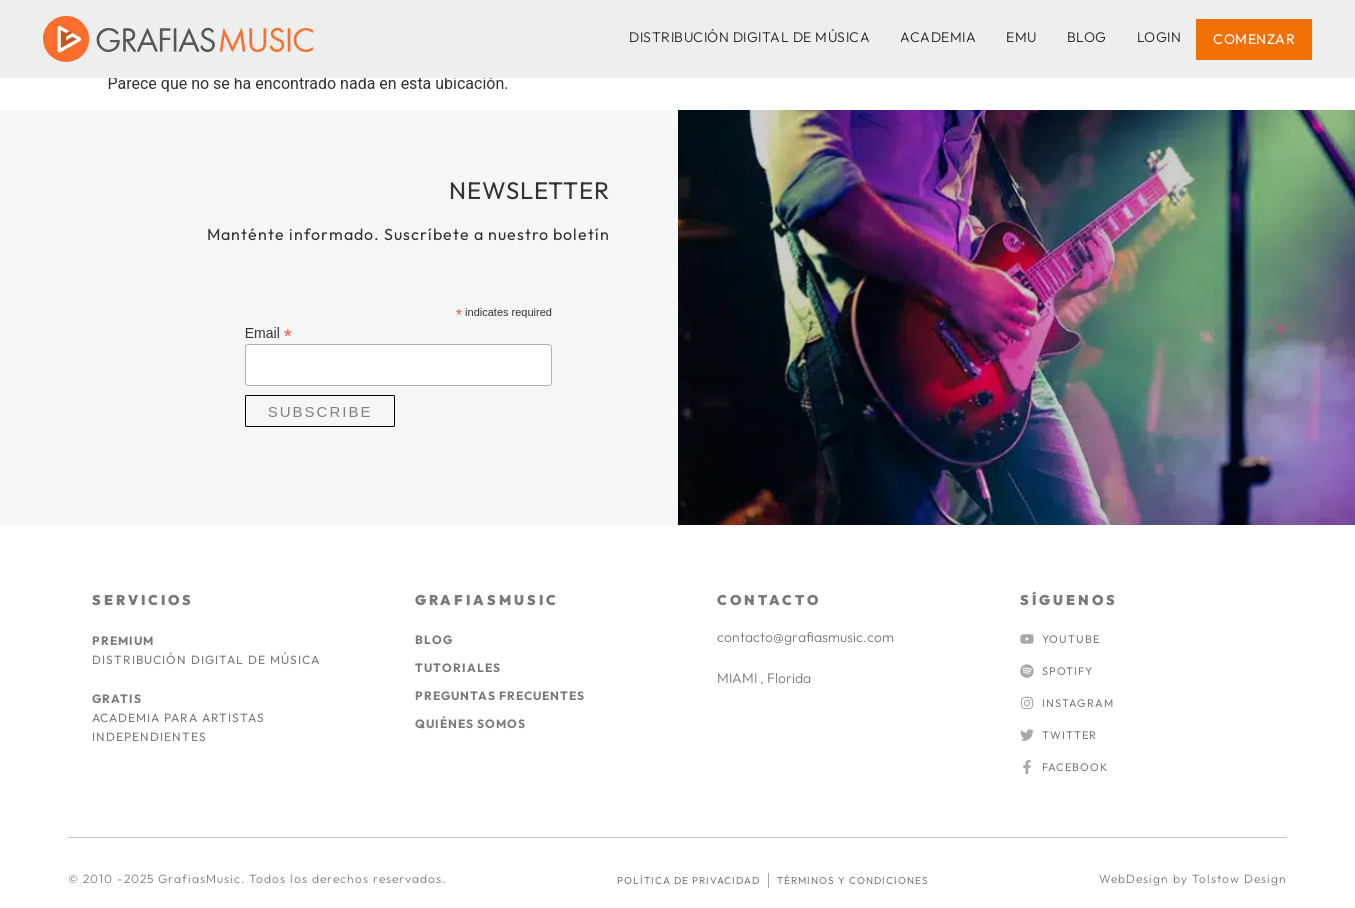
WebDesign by (1145, 878)
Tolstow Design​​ (1239, 878)
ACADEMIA (938, 37)
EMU (1021, 37)
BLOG (1087, 37)
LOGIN (1159, 37)
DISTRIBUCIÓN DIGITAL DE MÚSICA (749, 37)
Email (268, 332)
